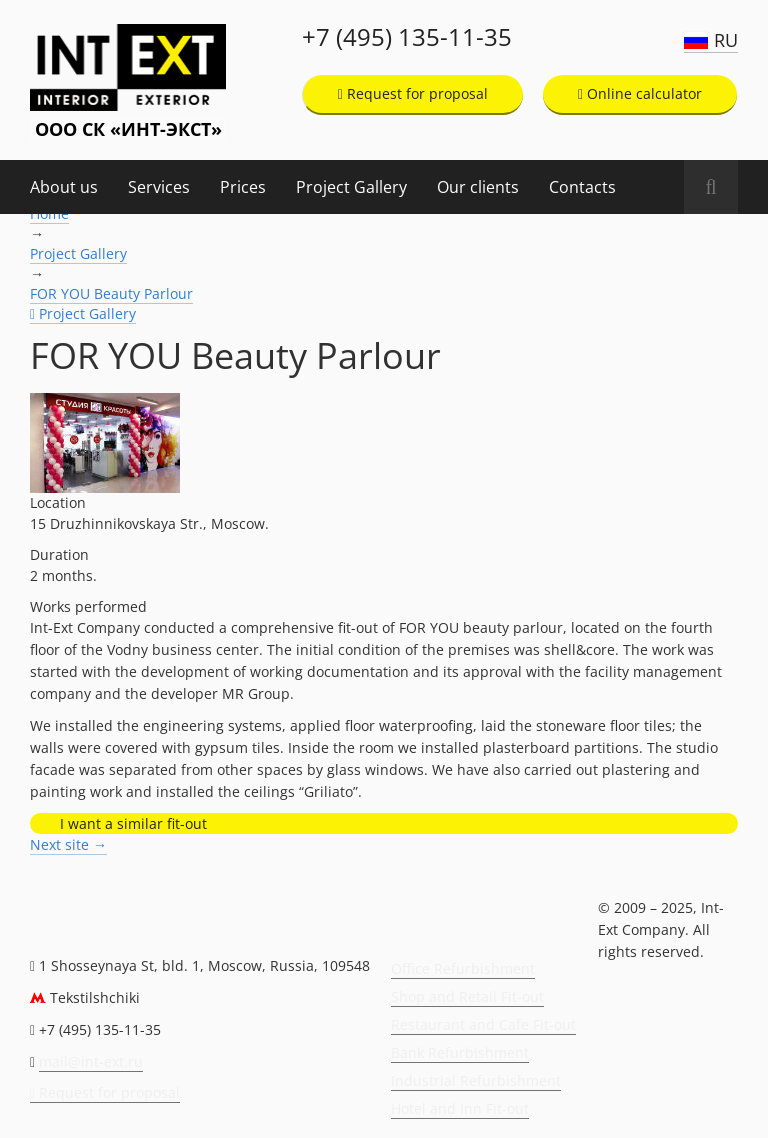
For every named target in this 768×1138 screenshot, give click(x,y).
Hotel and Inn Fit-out (460, 1108)
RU (726, 40)
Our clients (478, 187)
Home (49, 213)
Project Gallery (351, 187)
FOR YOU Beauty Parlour (111, 293)
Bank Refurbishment (460, 1052)
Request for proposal (413, 93)
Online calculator (640, 93)
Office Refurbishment (463, 968)
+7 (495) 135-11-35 (407, 37)
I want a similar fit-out (133, 823)
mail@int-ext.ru (91, 1061)
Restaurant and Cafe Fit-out (483, 1024)
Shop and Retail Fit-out (467, 996)
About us (64, 187)
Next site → (68, 844)
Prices (243, 187)
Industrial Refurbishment (476, 1080)
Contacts (582, 187)
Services (159, 187)
